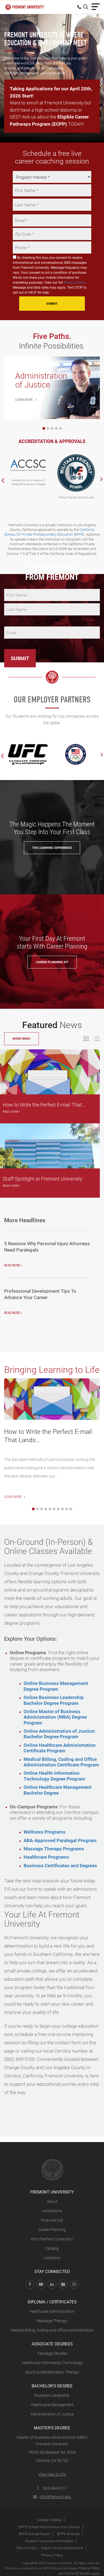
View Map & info (52, 2474)
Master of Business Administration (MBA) (52, 2437)
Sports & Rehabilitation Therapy (52, 2372)
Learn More (14, 1497)
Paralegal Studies (52, 2353)
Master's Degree (52, 2427)
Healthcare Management (52, 2404)
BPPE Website (68, 2533)
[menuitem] (80, 7)
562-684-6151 (52, 2488)
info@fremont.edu (52, 2496)
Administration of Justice (52, 2414)
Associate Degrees (52, 2343)
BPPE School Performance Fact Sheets (49, 2526)
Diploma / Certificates (52, 2301)
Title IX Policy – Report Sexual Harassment (49, 2547)
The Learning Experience (52, 848)
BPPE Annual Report (34, 2533)
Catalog (52, 2248)
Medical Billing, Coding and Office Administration (52, 2330)
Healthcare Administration (52, 2311)
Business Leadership (52, 2395)
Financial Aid (52, 2220)
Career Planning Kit (52, 962)
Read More (11, 1111)
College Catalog (49, 2519)
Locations (52, 2257)
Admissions (52, 2210)
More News (21, 1038)
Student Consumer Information (49, 2540)
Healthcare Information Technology (52, 2362)
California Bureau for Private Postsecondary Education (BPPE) (49, 532)
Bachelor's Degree (52, 2385)
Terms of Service (77, 2573)
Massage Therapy (52, 2320)
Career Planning (52, 2229)
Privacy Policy (74, 282)
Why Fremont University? (52, 2239)
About (52, 2201)
